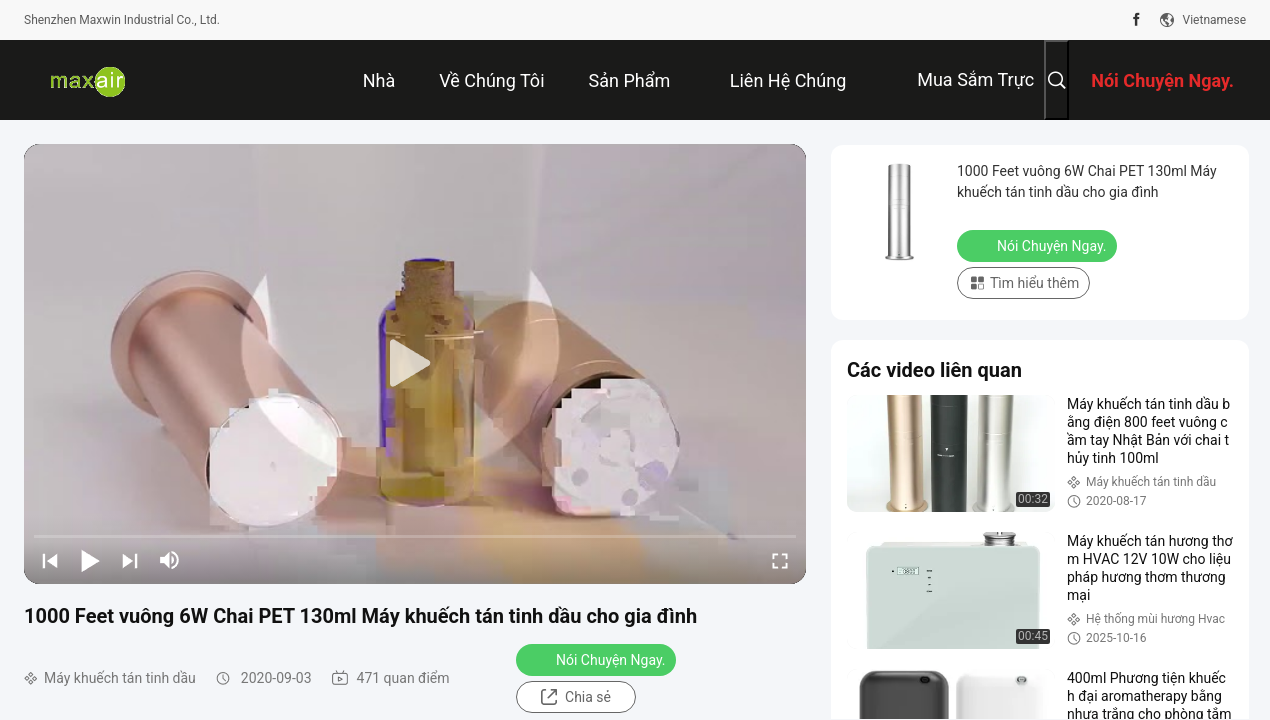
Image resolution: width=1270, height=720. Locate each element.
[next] (130, 560)
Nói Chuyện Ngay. (598, 659)
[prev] (50, 560)
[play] (415, 364)
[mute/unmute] (170, 560)
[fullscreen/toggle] (780, 560)
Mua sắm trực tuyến (975, 94)
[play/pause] (90, 560)
